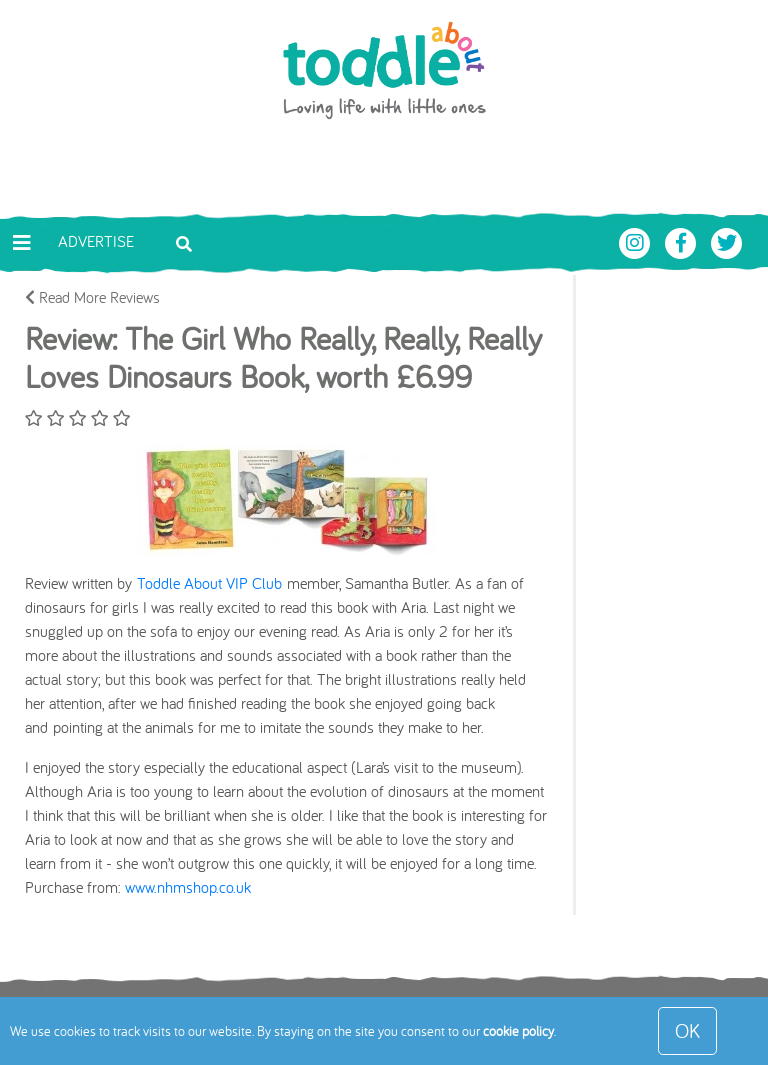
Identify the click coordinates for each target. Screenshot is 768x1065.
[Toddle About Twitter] (727, 241)
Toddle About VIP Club (209, 583)
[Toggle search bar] (184, 242)
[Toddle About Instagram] (637, 241)
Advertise (96, 241)
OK (687, 1030)
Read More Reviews (92, 297)
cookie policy (518, 1031)
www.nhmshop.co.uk (188, 887)
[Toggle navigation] (22, 243)
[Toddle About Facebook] (683, 241)
